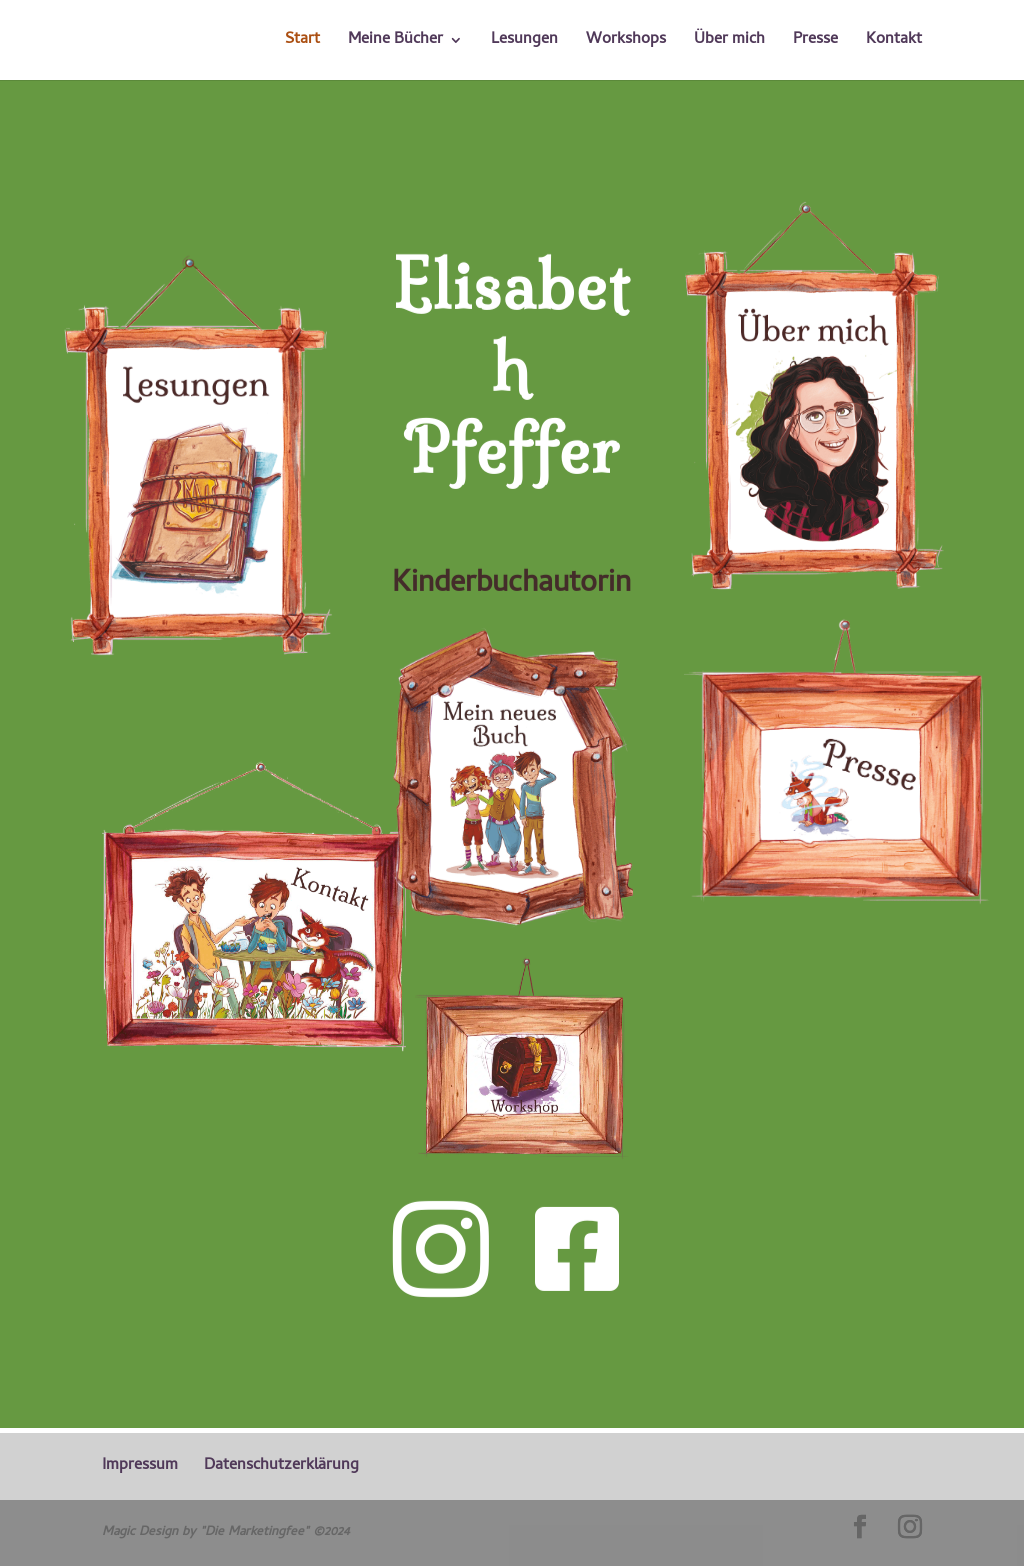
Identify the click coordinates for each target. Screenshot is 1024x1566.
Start (302, 43)
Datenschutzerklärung (281, 1466)
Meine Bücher (395, 43)
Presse (815, 43)
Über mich (729, 43)
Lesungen (524, 43)
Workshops (626, 43)
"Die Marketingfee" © (262, 1532)
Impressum (140, 1466)
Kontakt (894, 43)
